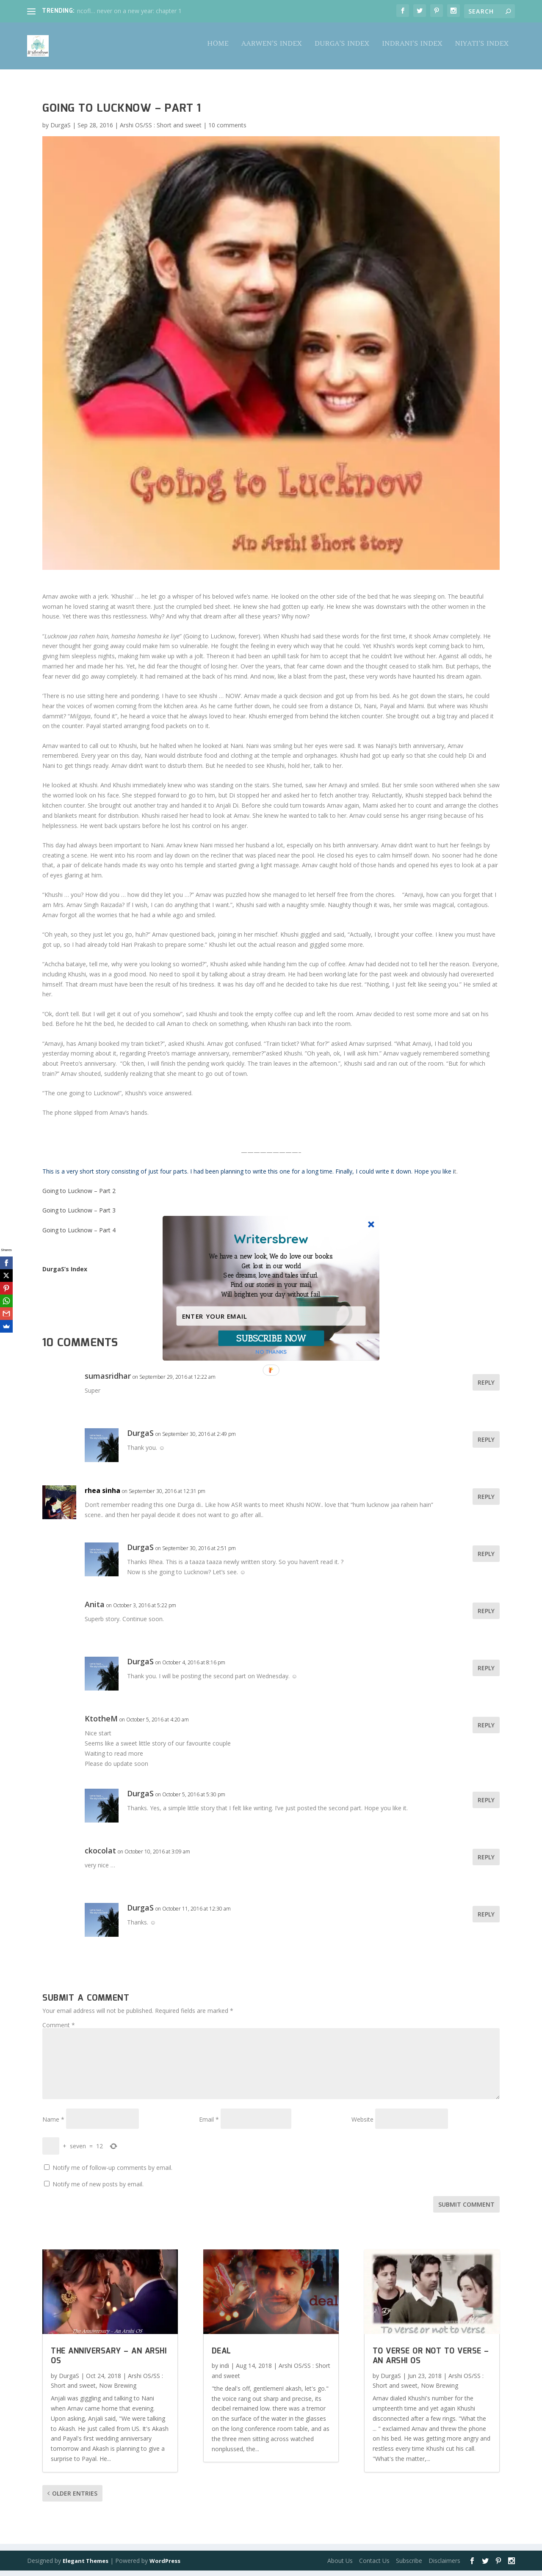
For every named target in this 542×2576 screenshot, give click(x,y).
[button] (271, 1275)
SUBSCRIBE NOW (271, 1337)
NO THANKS (271, 1351)
